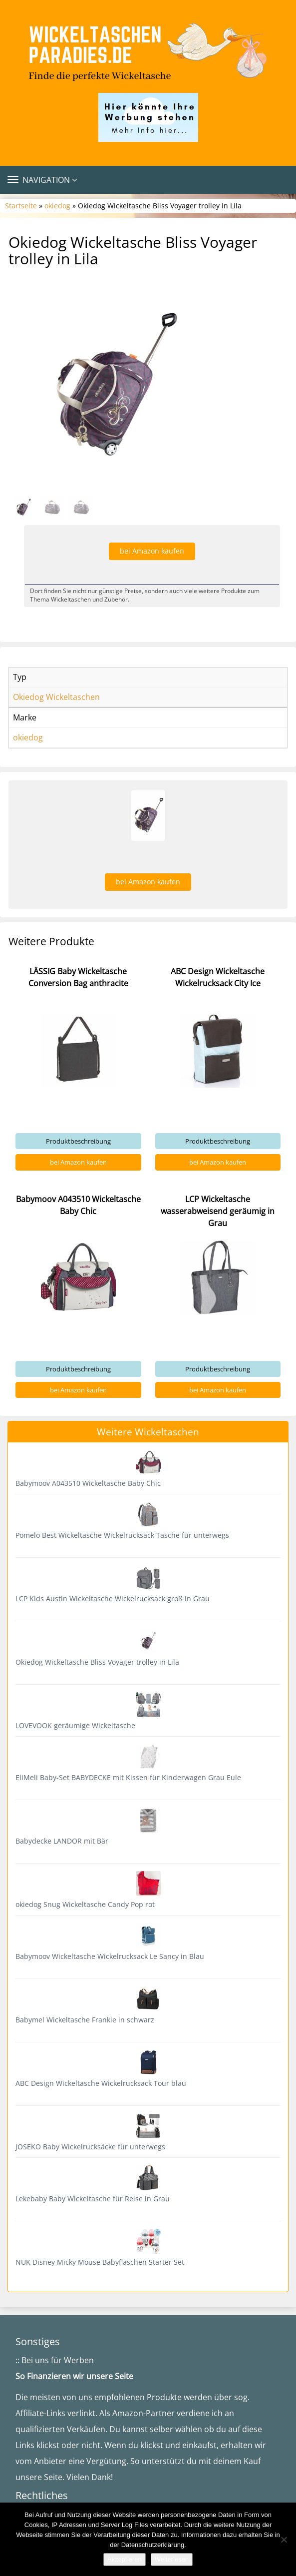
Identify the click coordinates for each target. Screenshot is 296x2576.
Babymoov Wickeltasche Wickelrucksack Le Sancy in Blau (109, 1956)
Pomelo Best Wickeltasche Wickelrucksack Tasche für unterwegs (122, 1535)
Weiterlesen (172, 2559)
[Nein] (284, 2540)
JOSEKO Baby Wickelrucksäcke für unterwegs (90, 2146)
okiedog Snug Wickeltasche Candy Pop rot (85, 1904)
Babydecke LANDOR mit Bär (61, 1841)
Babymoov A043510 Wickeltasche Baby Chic (88, 1483)
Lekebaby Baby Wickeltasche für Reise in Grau (92, 2198)
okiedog (57, 205)
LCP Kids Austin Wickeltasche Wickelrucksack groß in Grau (112, 1598)
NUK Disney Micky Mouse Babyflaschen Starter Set (99, 2262)
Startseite (21, 205)
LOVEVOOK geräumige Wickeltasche (75, 1725)
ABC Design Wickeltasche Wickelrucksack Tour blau (100, 2083)
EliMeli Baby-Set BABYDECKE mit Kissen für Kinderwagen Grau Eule (128, 1777)
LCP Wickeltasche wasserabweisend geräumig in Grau (218, 1211)
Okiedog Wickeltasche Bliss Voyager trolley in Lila (97, 1662)
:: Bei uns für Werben (54, 2360)
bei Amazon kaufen (152, 551)
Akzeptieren (124, 2559)
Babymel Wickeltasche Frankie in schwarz (84, 2019)
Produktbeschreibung (78, 1141)
